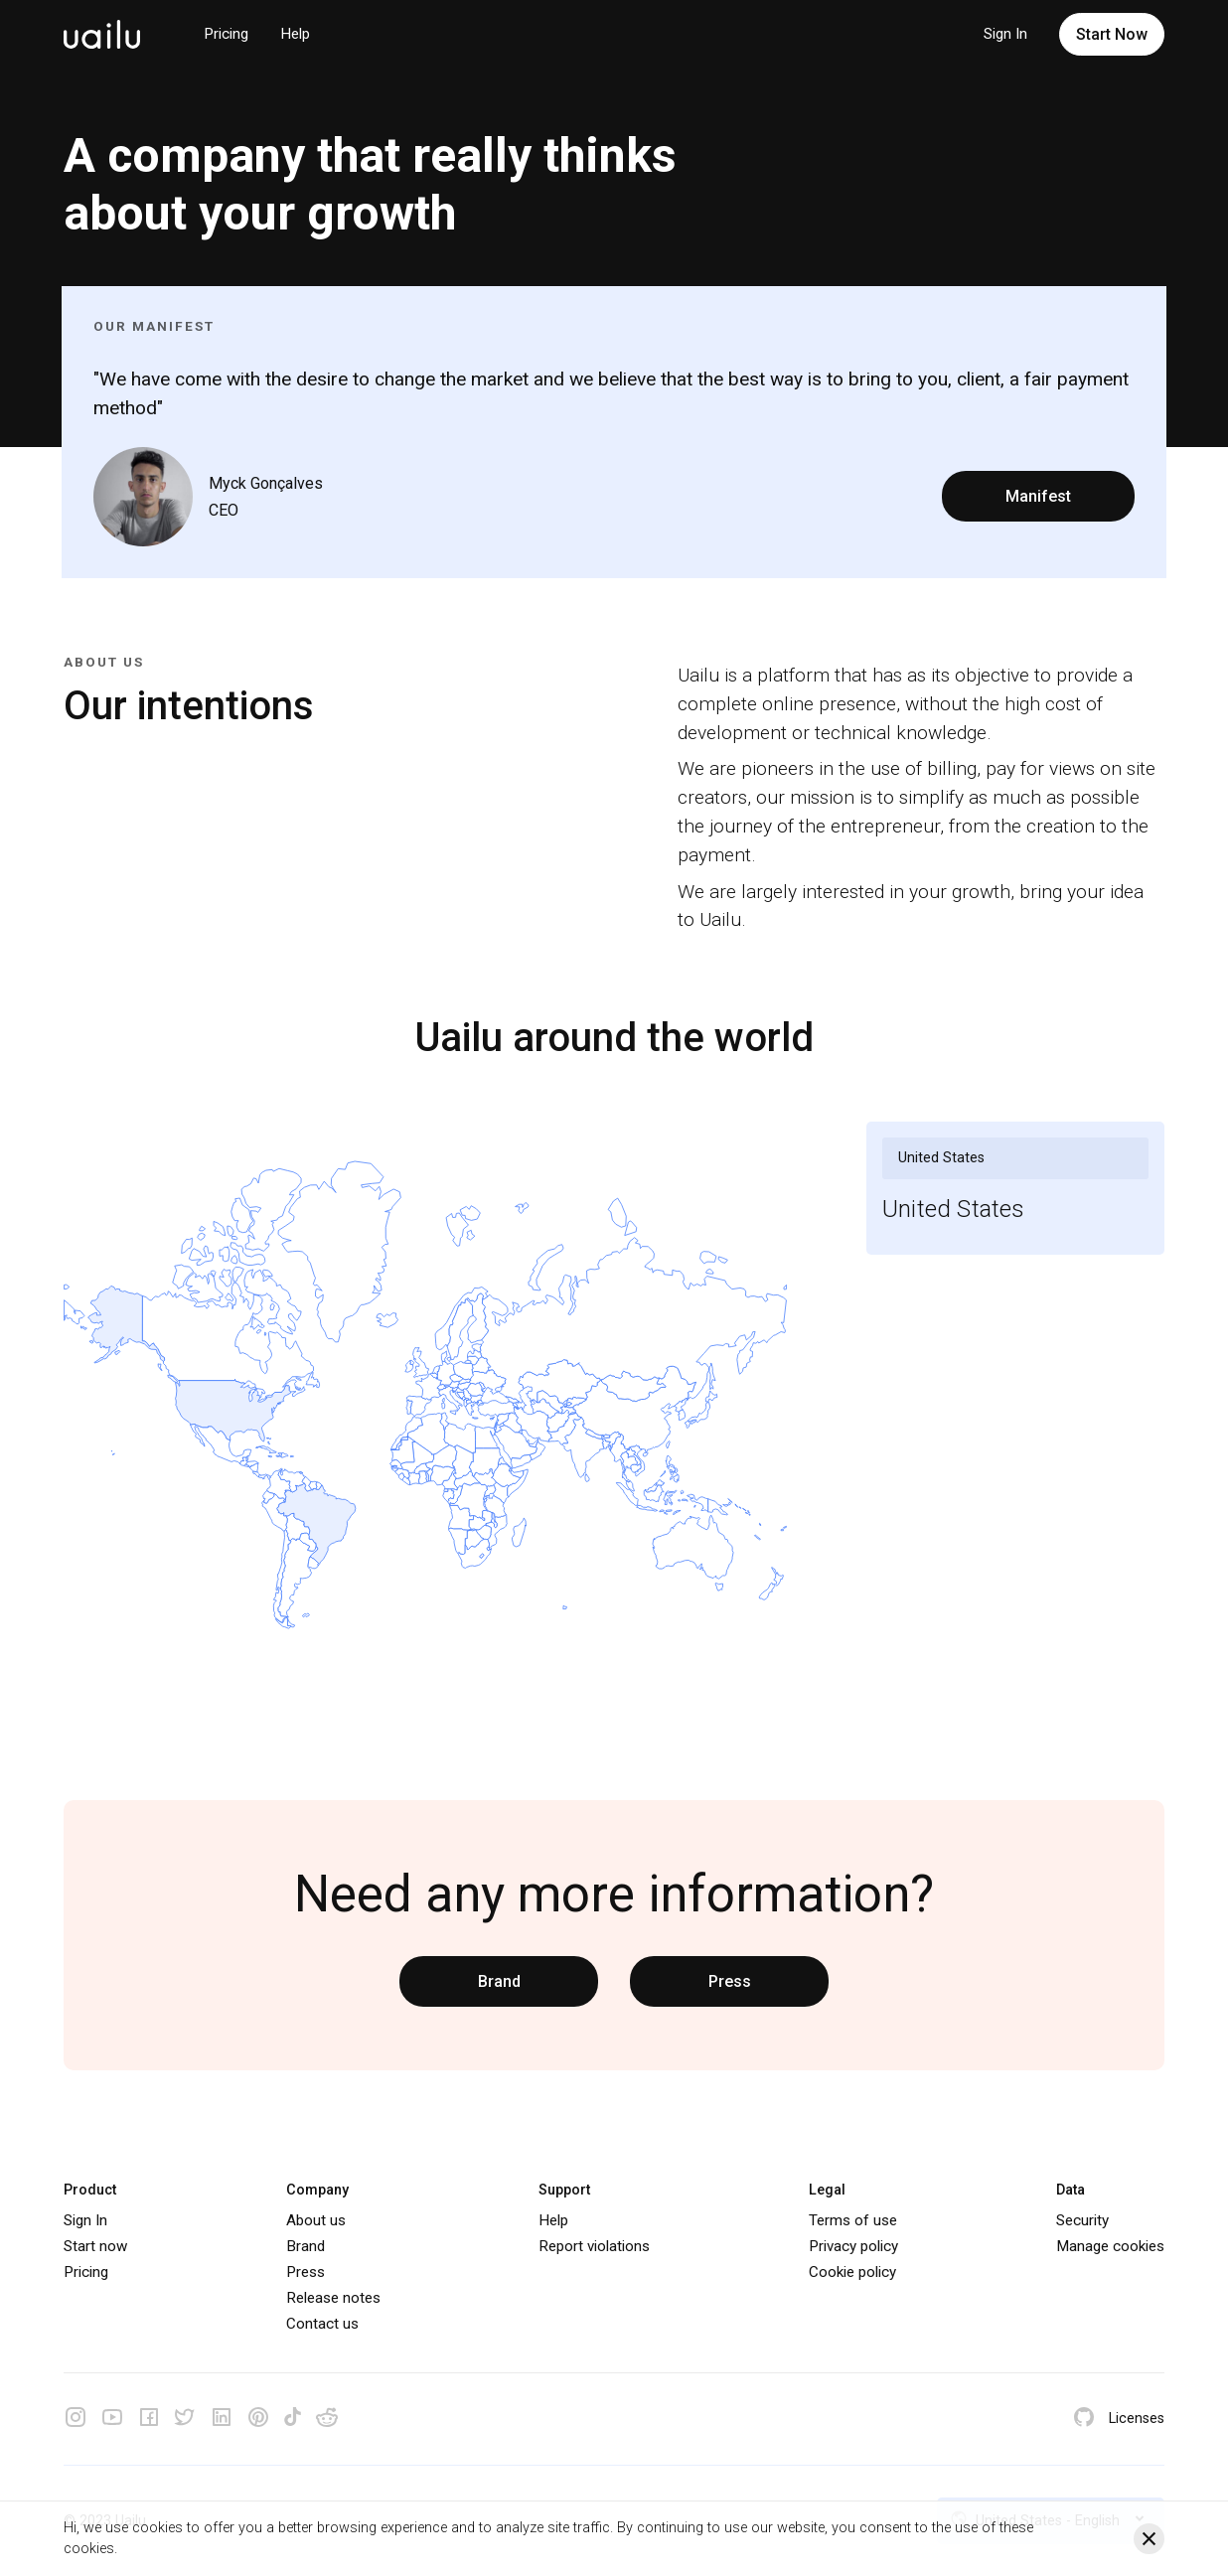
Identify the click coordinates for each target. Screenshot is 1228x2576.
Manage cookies (1110, 2246)
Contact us (322, 2324)
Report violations (594, 2246)
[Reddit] (327, 2419)
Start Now (1112, 34)
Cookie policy (852, 2272)
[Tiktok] (292, 2420)
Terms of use (853, 2220)
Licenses (1136, 2418)
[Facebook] (149, 2419)
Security (1082, 2220)
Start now (95, 2246)
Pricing (226, 34)
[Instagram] (75, 2419)
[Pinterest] (258, 2419)
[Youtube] (112, 2419)
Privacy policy (853, 2246)
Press (729, 1981)
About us (316, 2220)
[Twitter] (185, 2419)
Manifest (1038, 496)
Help (295, 34)
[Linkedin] (221, 2419)
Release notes (333, 2298)
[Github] (1084, 2419)
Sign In (1005, 34)
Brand (499, 1981)
